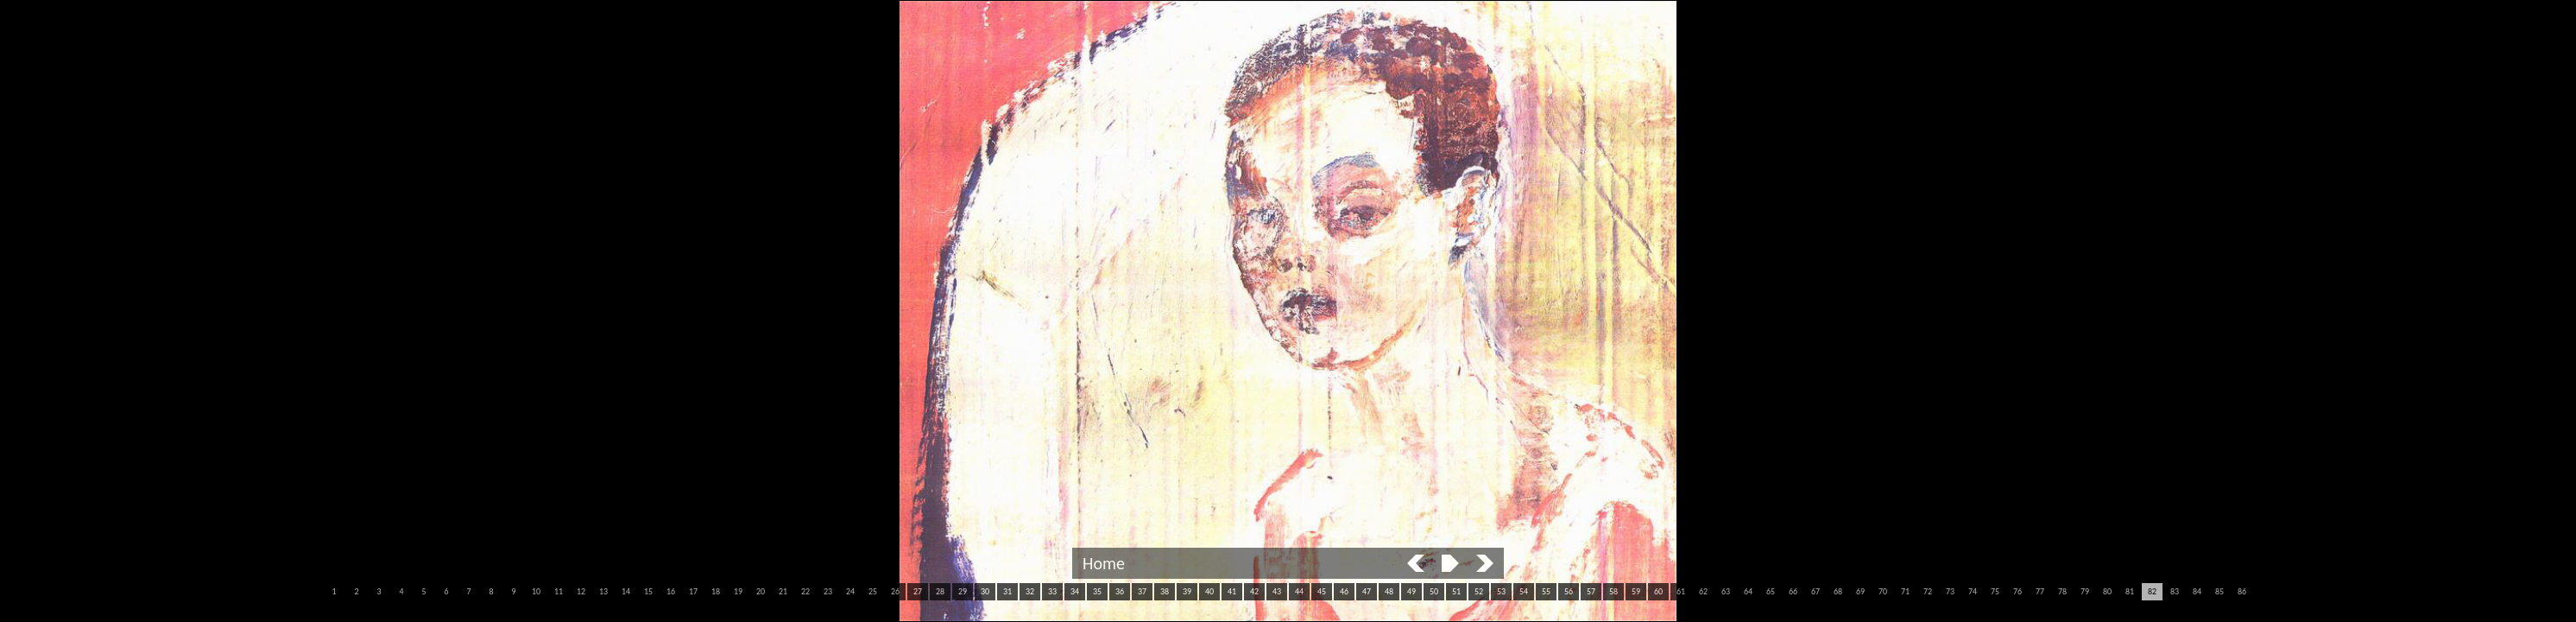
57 (1591, 591)
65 (1770, 591)
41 (1232, 591)
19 (738, 591)
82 (2152, 591)
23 (828, 591)
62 (1703, 591)
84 (2197, 591)
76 (2017, 591)
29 (962, 591)
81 (2129, 591)
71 (1905, 591)
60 (1658, 591)
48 (1389, 591)
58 (1613, 591)
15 (648, 591)
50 (1434, 591)
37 (1142, 591)
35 (1097, 591)
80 (2107, 591)
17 (693, 591)
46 (1344, 591)
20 (760, 591)
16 (670, 591)
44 (1299, 591)
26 (895, 591)
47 (1366, 591)
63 (1725, 591)
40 (1209, 591)
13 (603, 591)
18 (715, 591)
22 (805, 591)
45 (1321, 591)
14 (626, 591)
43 (1276, 591)
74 (1972, 591)
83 (2174, 591)
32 (1030, 591)
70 (1882, 591)
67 (1815, 591)
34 (1074, 591)
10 (536, 591)
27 (917, 591)
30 (985, 591)
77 (2040, 591)
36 (1119, 591)
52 (1478, 591)
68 (1838, 591)
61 (1680, 591)
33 (1052, 591)
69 (1860, 591)
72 (1927, 591)
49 (1411, 591)
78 (2062, 591)
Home (1104, 563)
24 (850, 591)
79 (2084, 591)
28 (940, 591)
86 (2242, 591)
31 (1007, 591)
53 (1501, 591)
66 (1793, 591)
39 (1187, 591)
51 (1456, 591)
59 (1636, 591)
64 (1748, 591)
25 (872, 591)
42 (1254, 591)
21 (783, 591)
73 (1950, 591)
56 (1568, 591)
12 (581, 591)
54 (1523, 591)
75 (1995, 591)
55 (1546, 591)
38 (1164, 591)
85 (2219, 591)
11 (558, 591)
